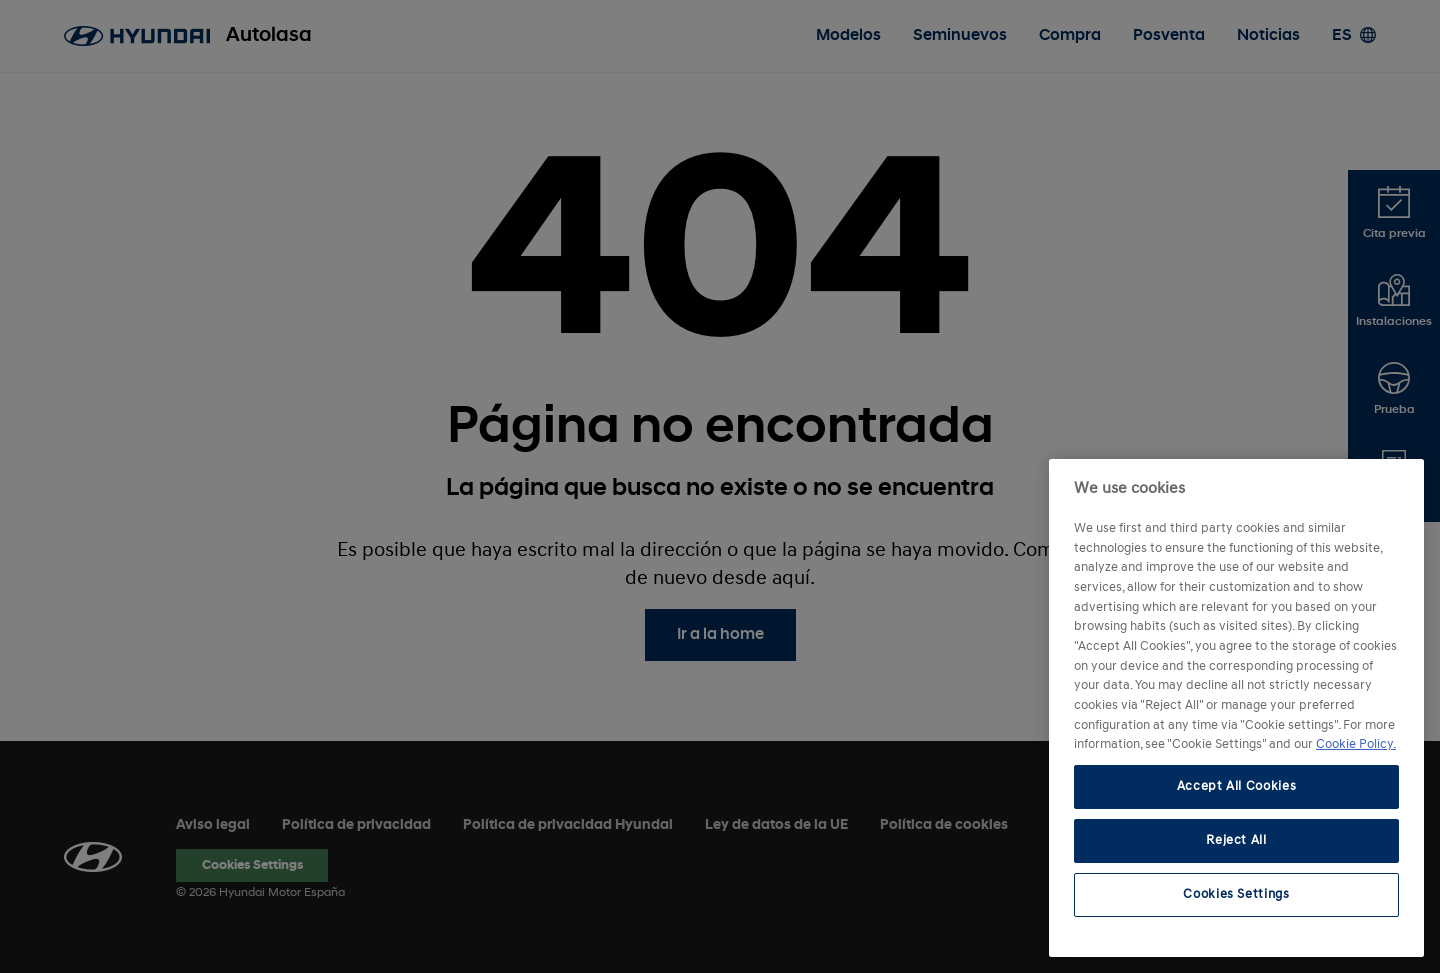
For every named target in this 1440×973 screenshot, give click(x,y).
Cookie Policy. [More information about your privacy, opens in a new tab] (1356, 744)
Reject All (1236, 840)
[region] (1236, 708)
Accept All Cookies (1237, 786)
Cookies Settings (1236, 894)
